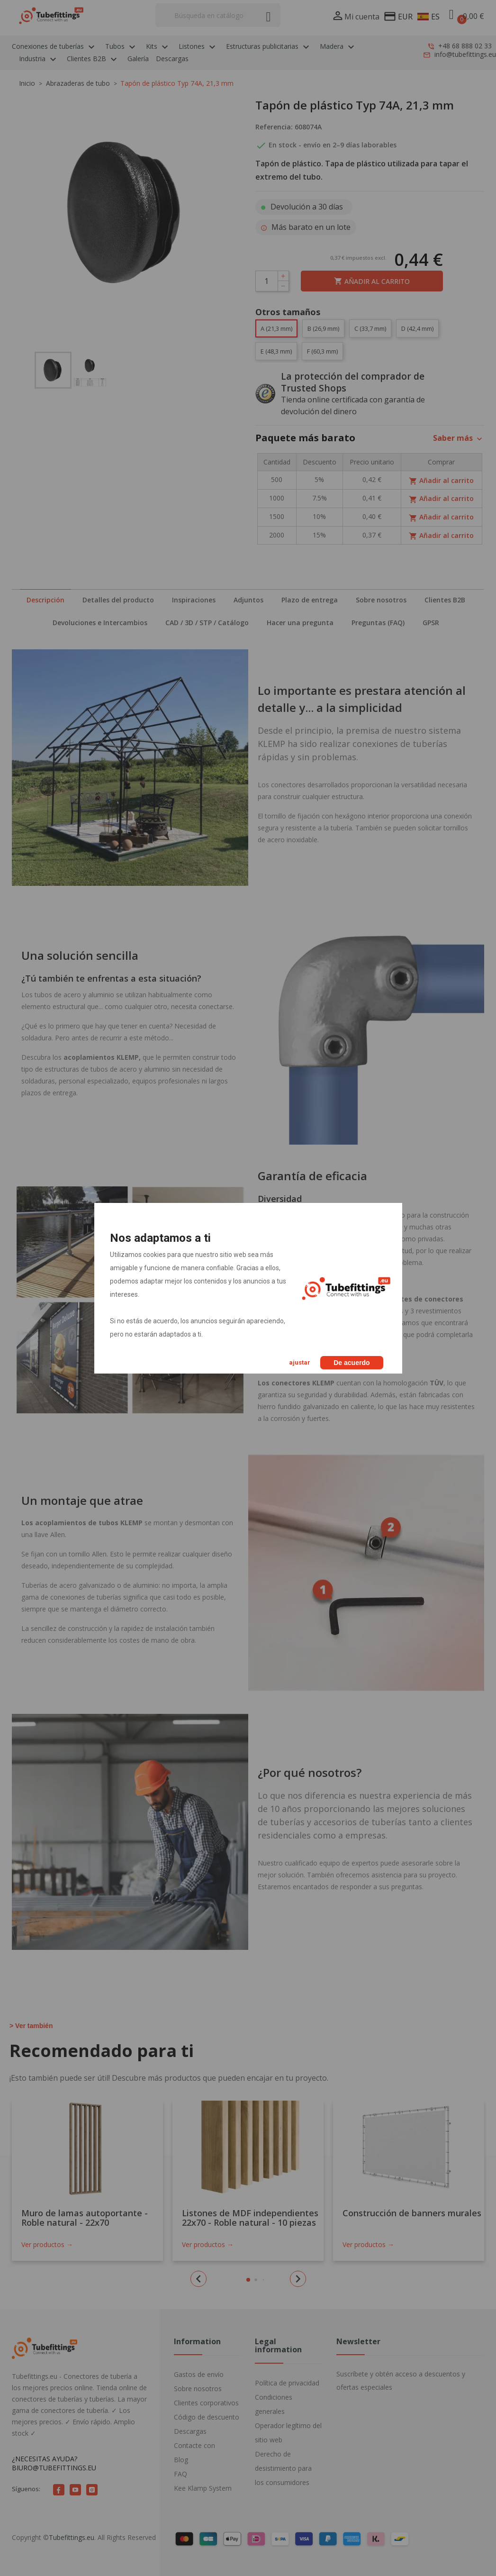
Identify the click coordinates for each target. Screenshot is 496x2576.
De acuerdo (352, 1362)
